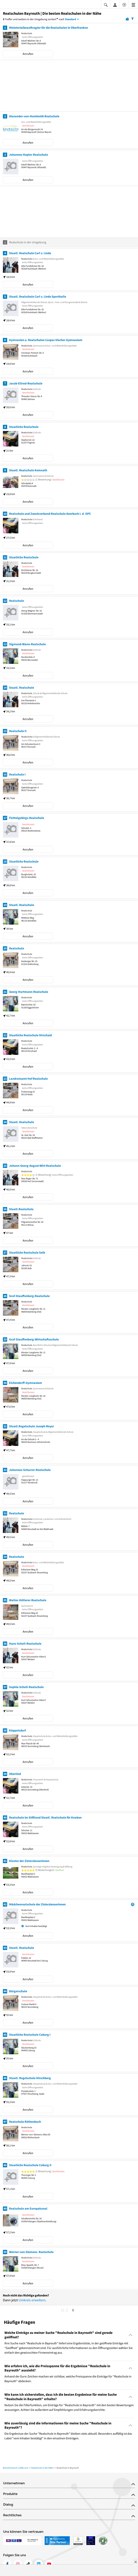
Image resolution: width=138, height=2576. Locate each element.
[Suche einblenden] (105, 5)
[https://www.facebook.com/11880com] (7, 2564)
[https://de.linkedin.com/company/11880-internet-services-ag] (38, 2564)
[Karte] (127, 19)
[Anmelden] (115, 5)
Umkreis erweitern (32, 2300)
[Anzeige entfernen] (135, 2562)
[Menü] (133, 5)
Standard (70, 19)
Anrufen (28, 54)
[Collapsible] (130, 2335)
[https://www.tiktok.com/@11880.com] (28, 2564)
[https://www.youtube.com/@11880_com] (49, 2564)
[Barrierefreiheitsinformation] (124, 4)
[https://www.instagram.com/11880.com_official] (18, 2564)
